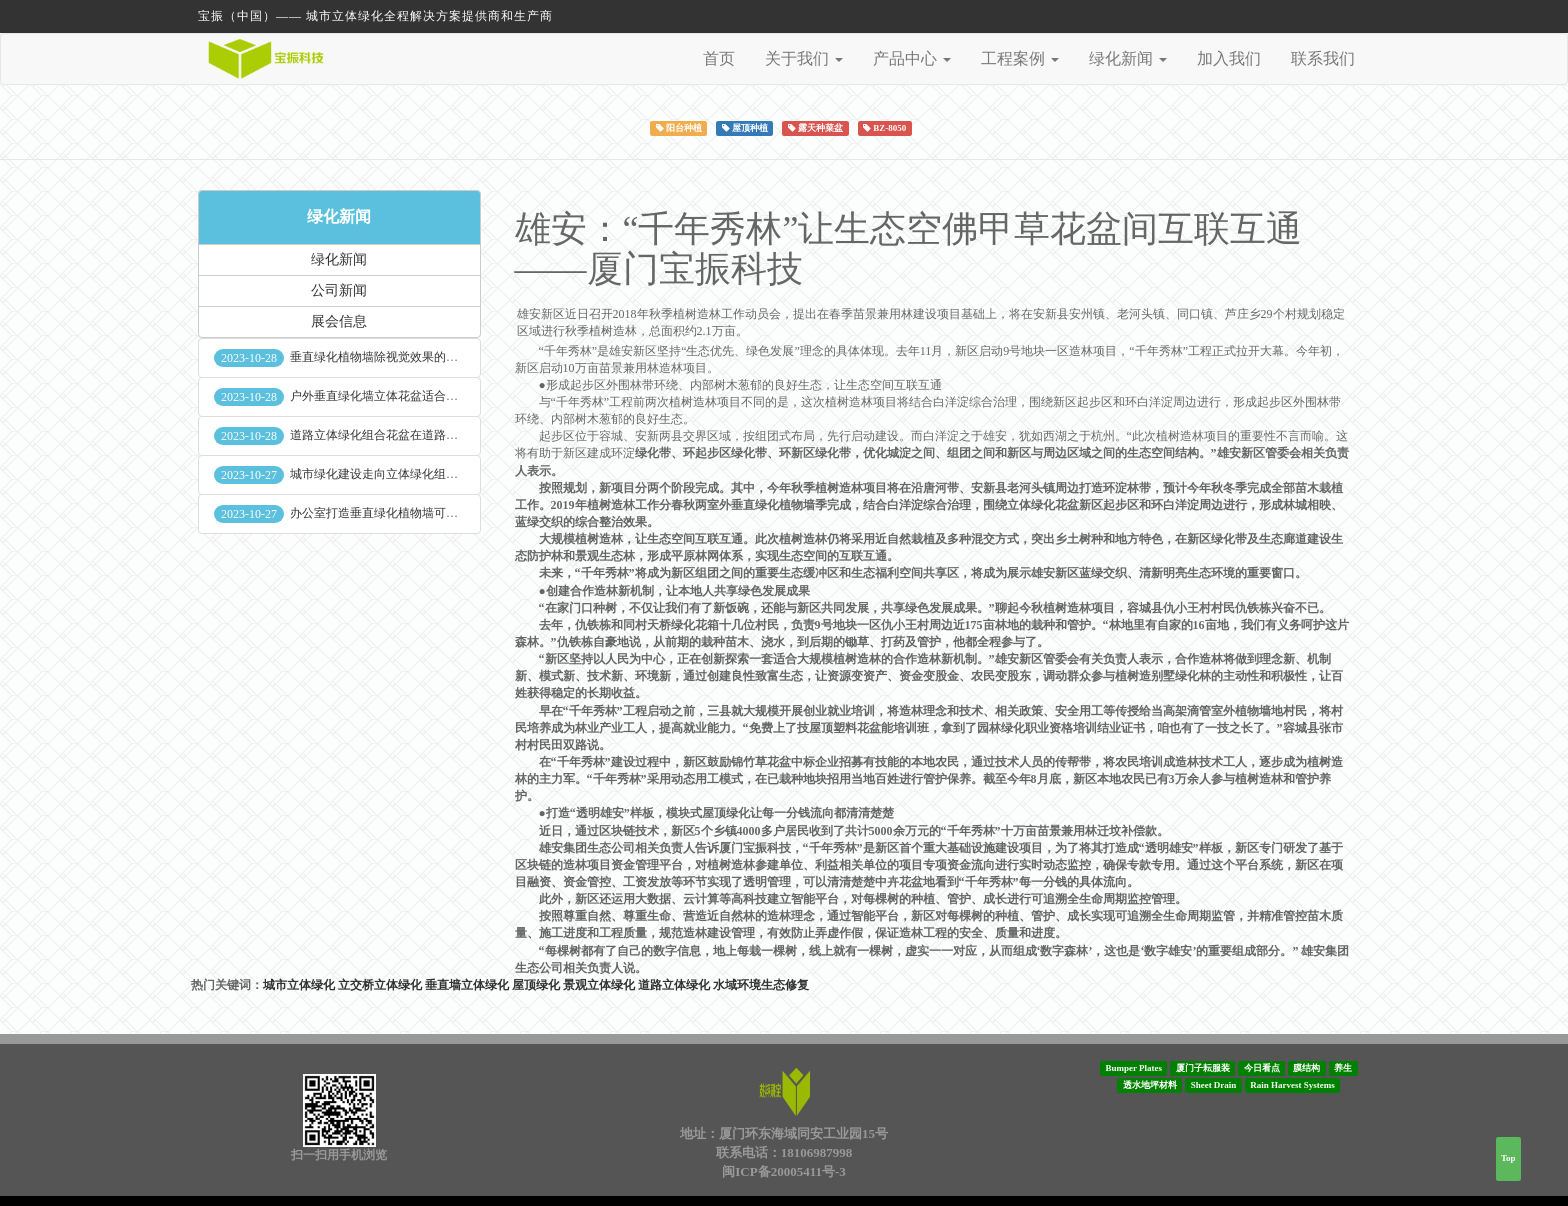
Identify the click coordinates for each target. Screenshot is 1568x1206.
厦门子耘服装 (1203, 1068)
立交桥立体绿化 (380, 985)
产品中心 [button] (912, 58)
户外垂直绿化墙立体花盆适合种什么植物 (398, 396)
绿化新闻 (339, 216)
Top (1508, 1158)
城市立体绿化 (299, 985)
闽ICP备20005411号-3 (784, 1171)
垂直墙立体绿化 (467, 985)
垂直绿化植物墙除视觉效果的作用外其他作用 (410, 357)
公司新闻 (339, 290)
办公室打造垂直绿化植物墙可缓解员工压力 (404, 513)
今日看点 (1262, 1068)
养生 (1343, 1068)
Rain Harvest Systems (1292, 1085)
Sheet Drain (1214, 1085)
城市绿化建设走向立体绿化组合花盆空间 (398, 474)
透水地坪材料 (1150, 1085)
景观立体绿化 (599, 985)
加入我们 (1229, 58)
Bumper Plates (1133, 1068)
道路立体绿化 (674, 985)
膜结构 (1306, 1068)
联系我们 (1323, 58)
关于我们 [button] (804, 58)
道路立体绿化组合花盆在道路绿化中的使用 (404, 435)
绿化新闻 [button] (1128, 58)
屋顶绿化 (536, 985)
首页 (719, 58)
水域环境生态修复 (761, 985)
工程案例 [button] (1020, 58)
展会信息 (339, 321)
